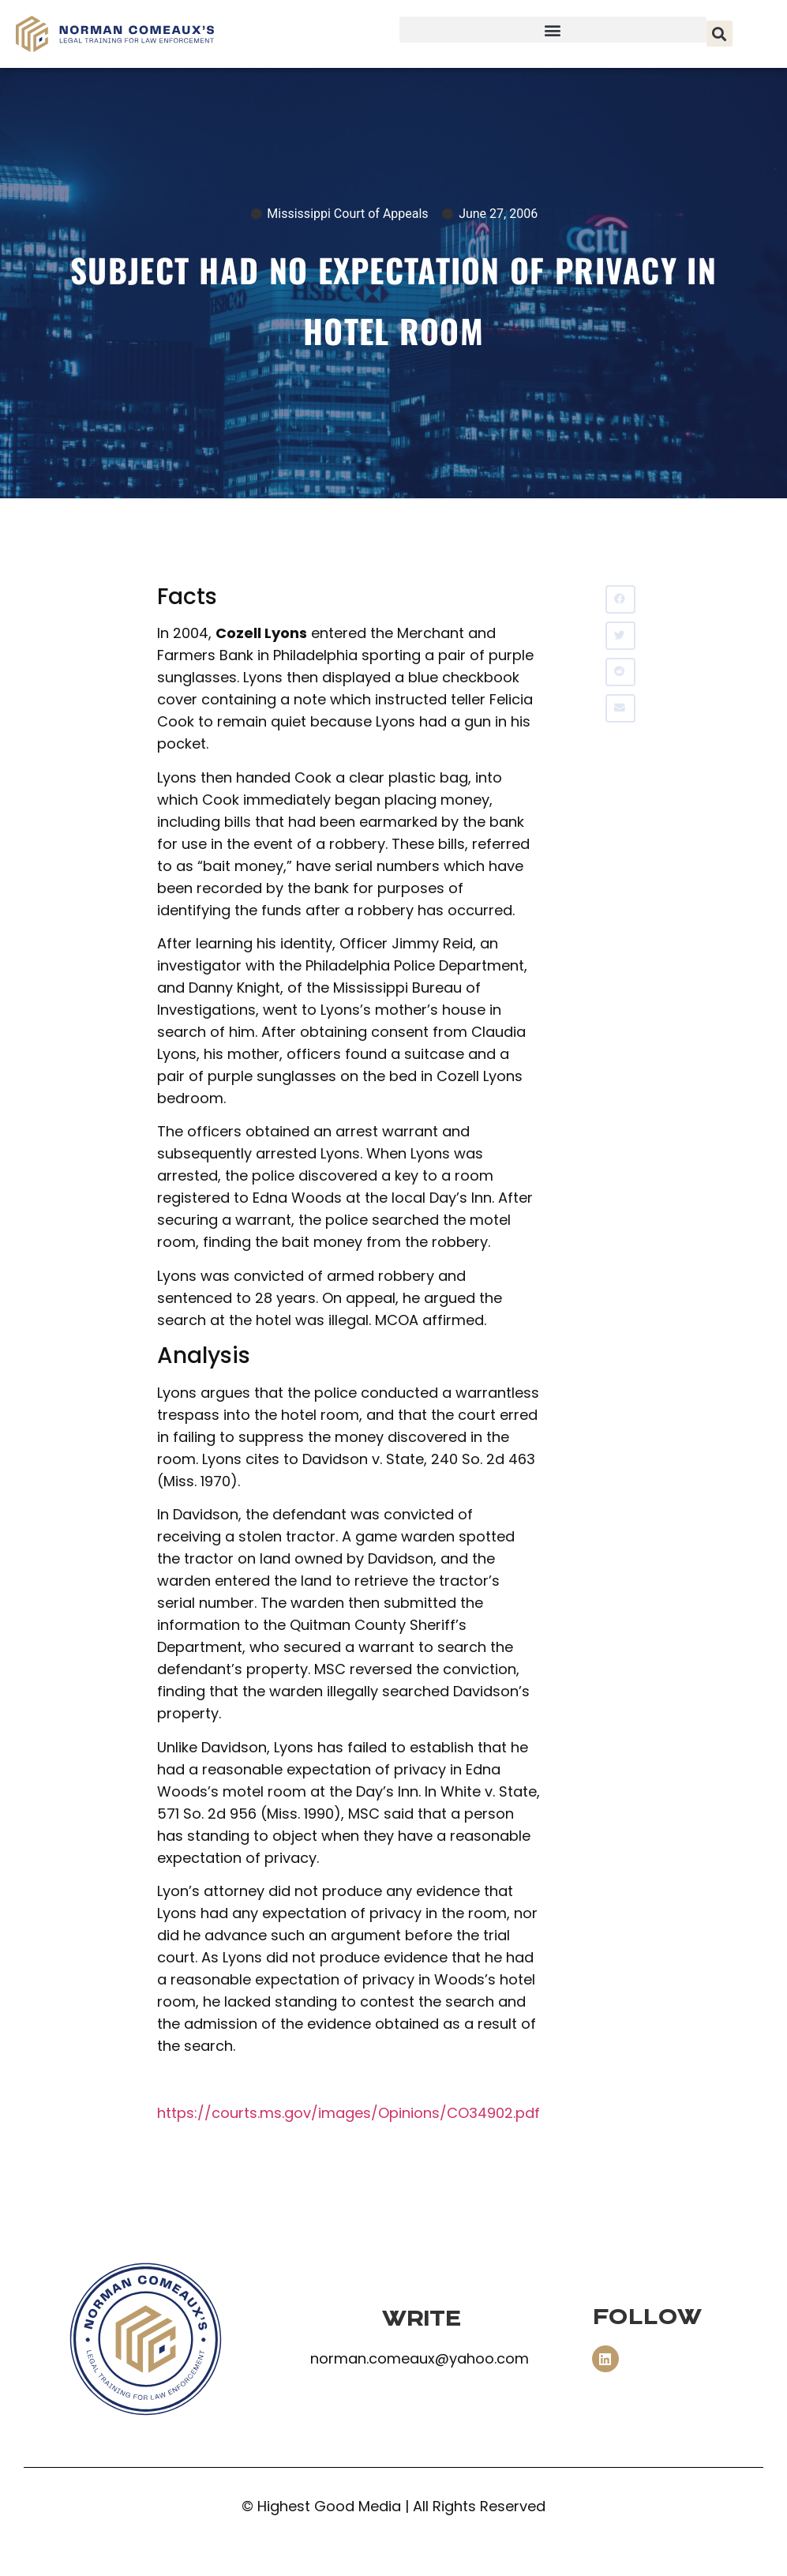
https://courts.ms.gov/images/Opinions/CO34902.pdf (348, 2113)
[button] (552, 30)
